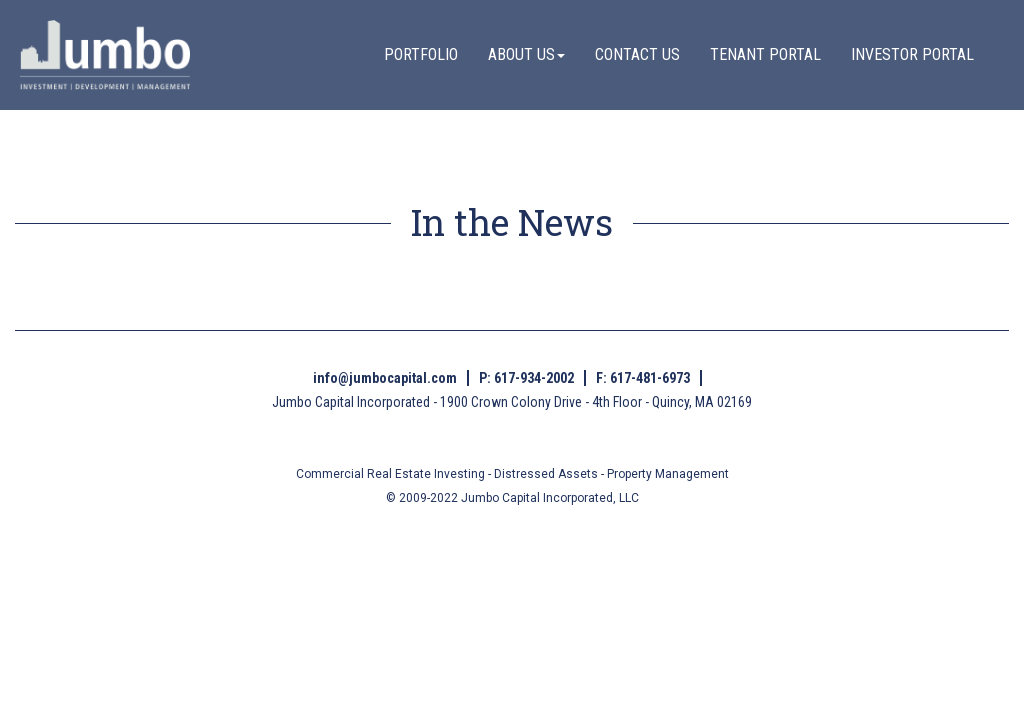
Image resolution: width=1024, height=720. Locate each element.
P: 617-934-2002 (526, 378)
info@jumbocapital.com (385, 378)
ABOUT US (526, 54)
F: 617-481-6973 (643, 378)
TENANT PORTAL (765, 54)
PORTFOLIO (421, 54)
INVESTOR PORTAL (912, 54)
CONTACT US (637, 54)
